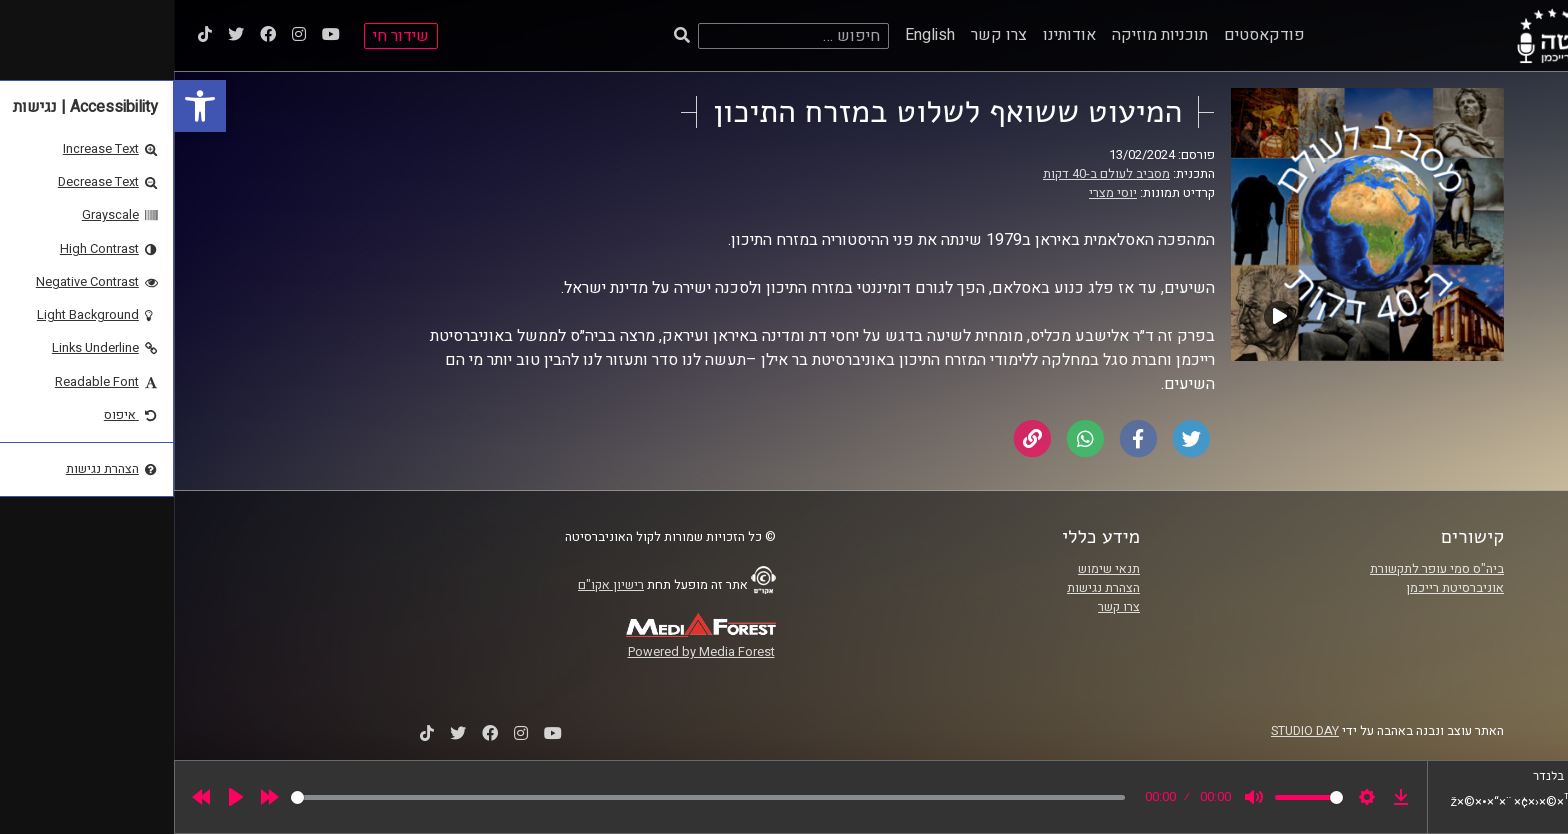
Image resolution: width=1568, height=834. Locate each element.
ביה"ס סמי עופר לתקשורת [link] (1263, 569)
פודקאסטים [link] (1090, 35)
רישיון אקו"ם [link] (437, 585)
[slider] (534, 797)
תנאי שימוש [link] (935, 569)
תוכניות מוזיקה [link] (986, 35)
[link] (26, 106)
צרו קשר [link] (825, 35)
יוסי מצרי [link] (939, 193)
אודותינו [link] (895, 35)
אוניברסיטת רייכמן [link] (1281, 588)
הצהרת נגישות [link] (929, 588)
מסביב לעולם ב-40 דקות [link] (932, 174)
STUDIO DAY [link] (1131, 731)
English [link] (756, 35)
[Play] (62, 797)
